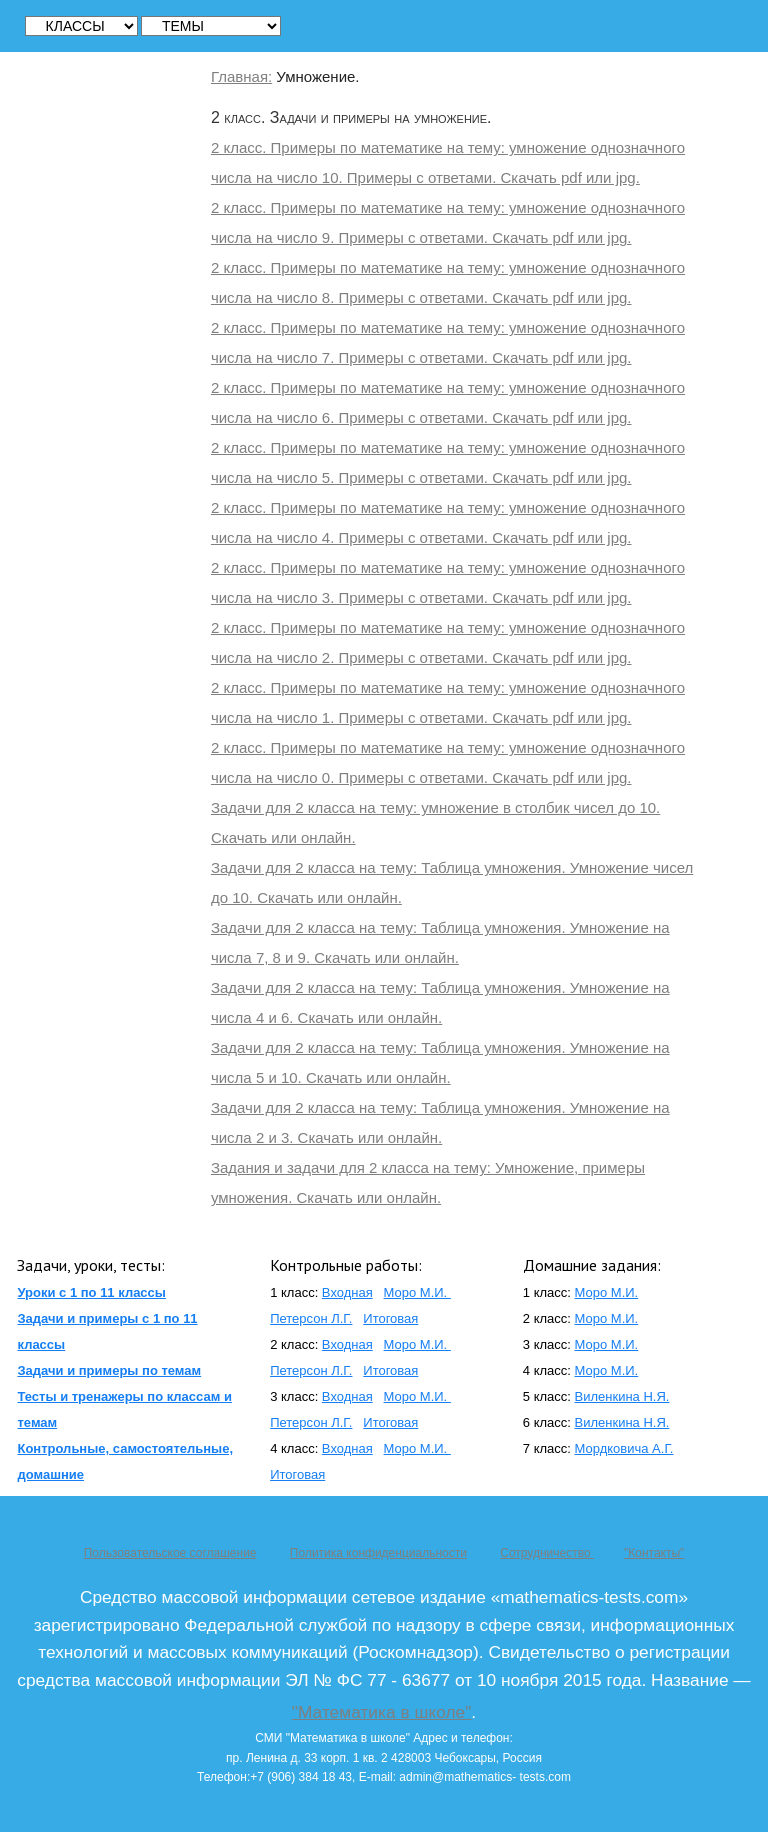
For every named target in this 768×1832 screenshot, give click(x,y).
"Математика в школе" (381, 1712)
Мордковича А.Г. (624, 1448)
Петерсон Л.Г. (311, 1318)
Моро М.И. (417, 1292)
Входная (347, 1292)
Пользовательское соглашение (170, 1553)
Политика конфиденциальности (378, 1553)
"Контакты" (654, 1553)
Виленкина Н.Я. (622, 1396)
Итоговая (390, 1318)
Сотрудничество (547, 1553)
